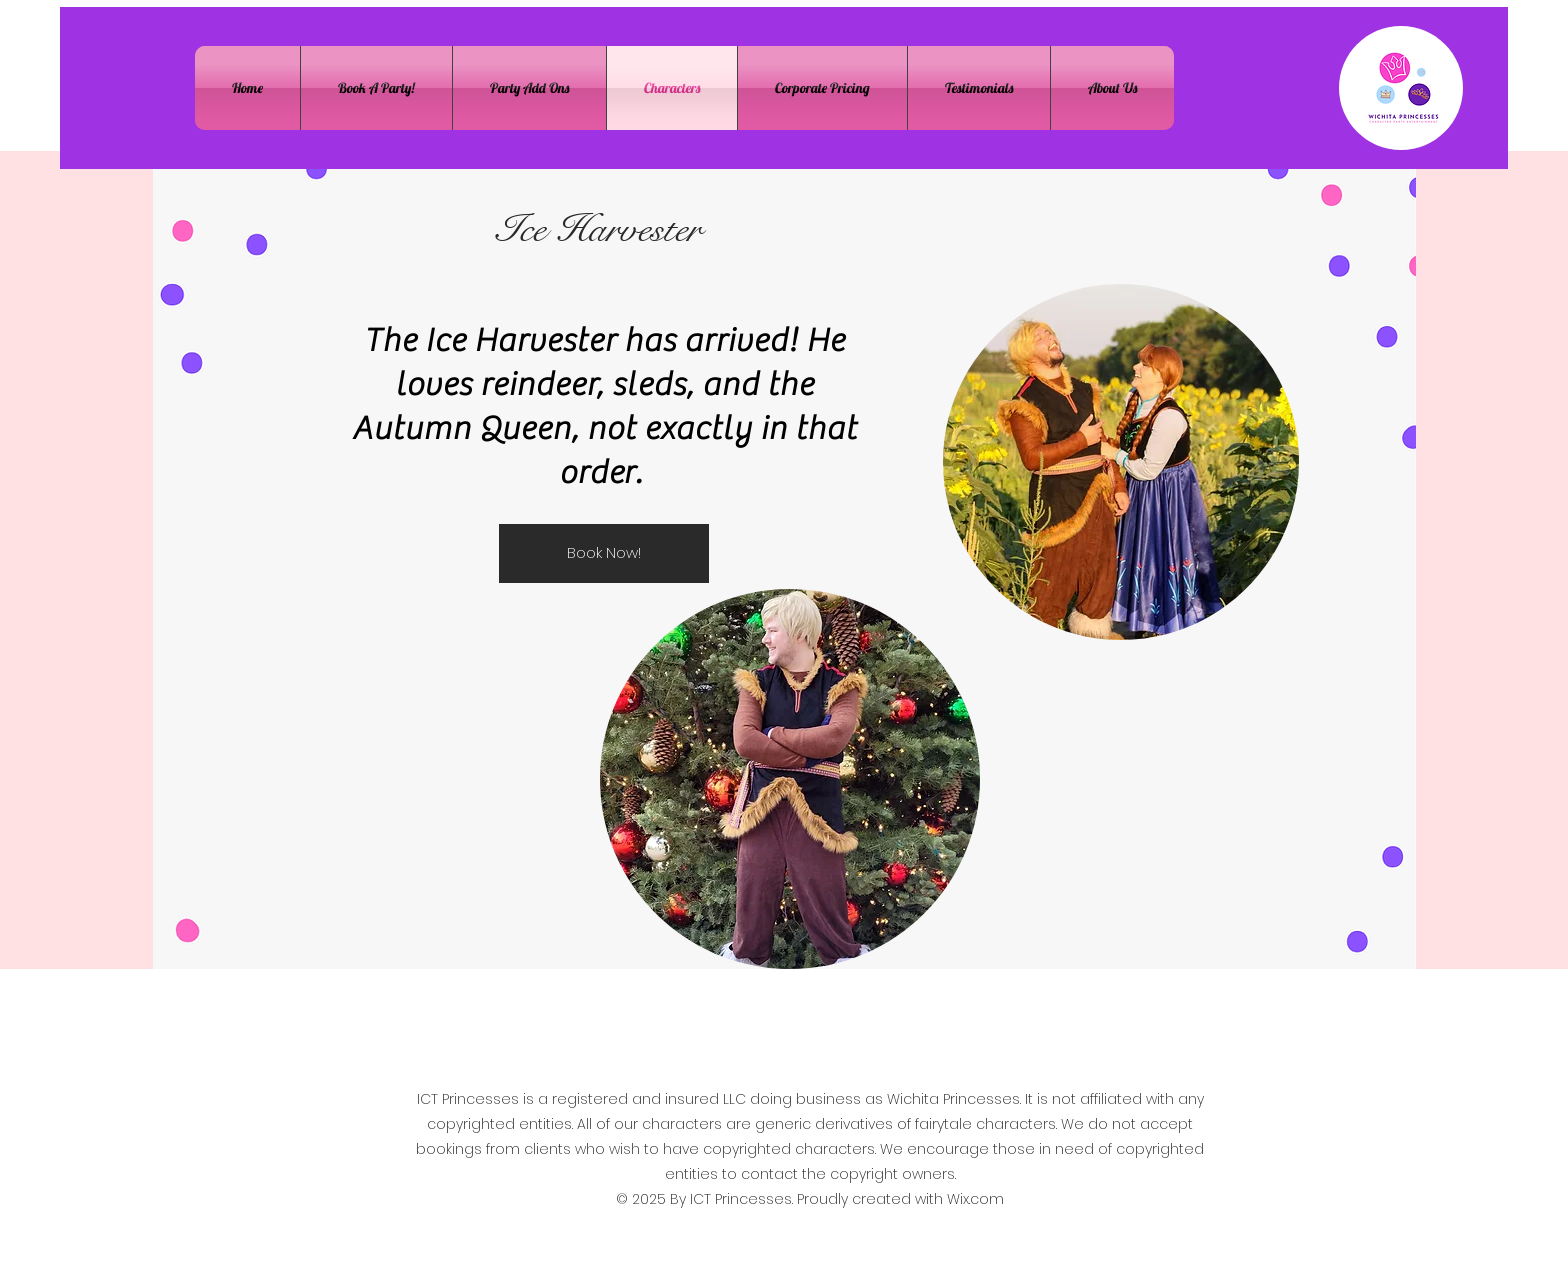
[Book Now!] (604, 553)
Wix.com (975, 1199)
